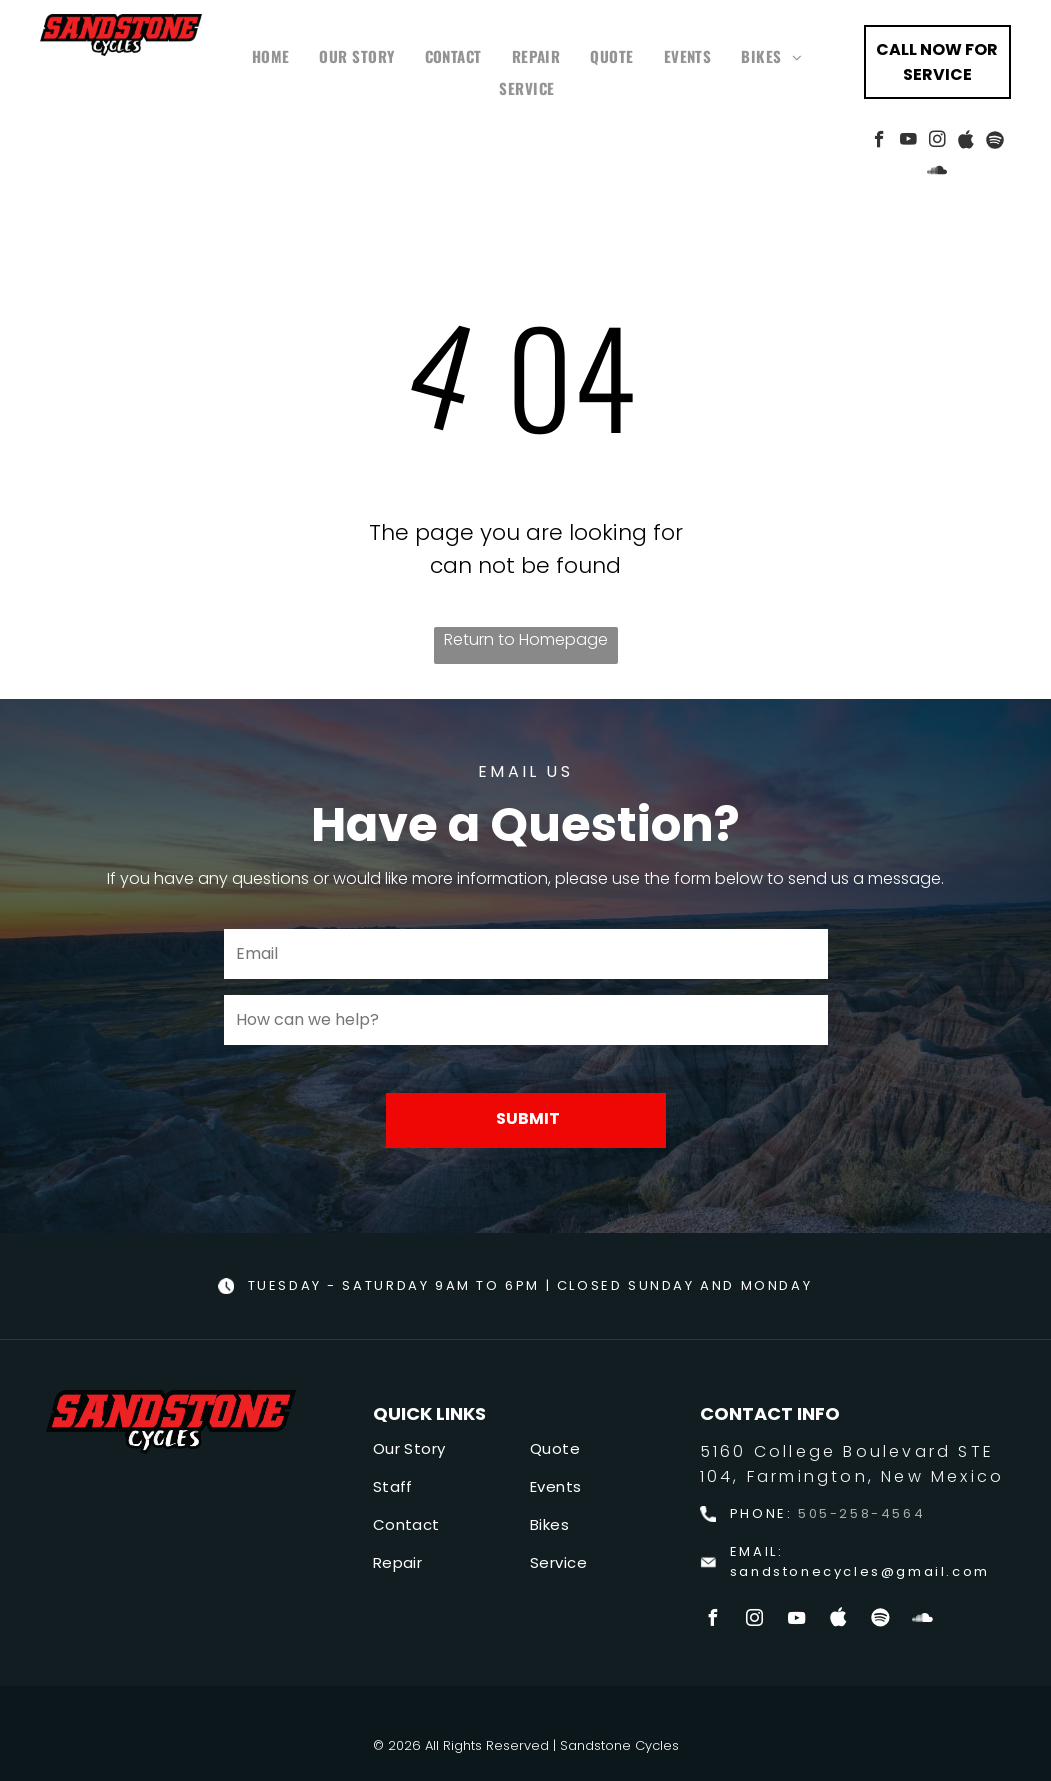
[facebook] (879, 142)
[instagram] (937, 142)
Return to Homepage (526, 639)
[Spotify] (995, 142)
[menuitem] (271, 56)
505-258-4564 (861, 1513)
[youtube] (908, 142)
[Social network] (966, 142)
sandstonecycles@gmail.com (860, 1571)
